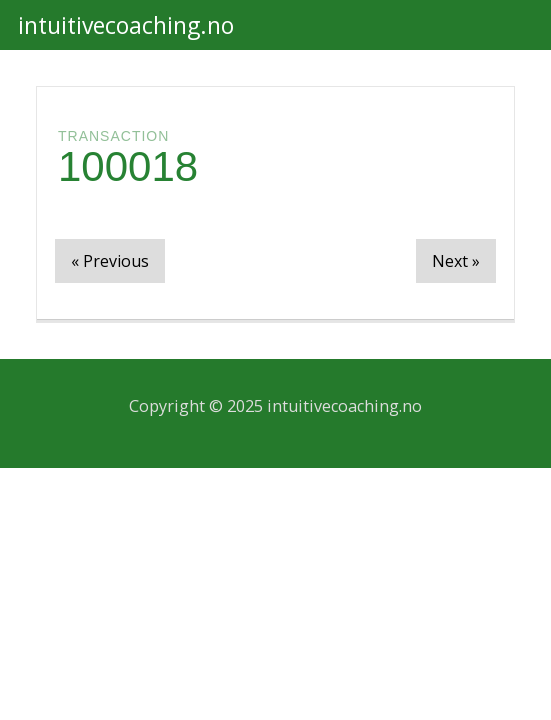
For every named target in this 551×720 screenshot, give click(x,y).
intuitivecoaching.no (126, 25)
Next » (456, 261)
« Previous (110, 261)
